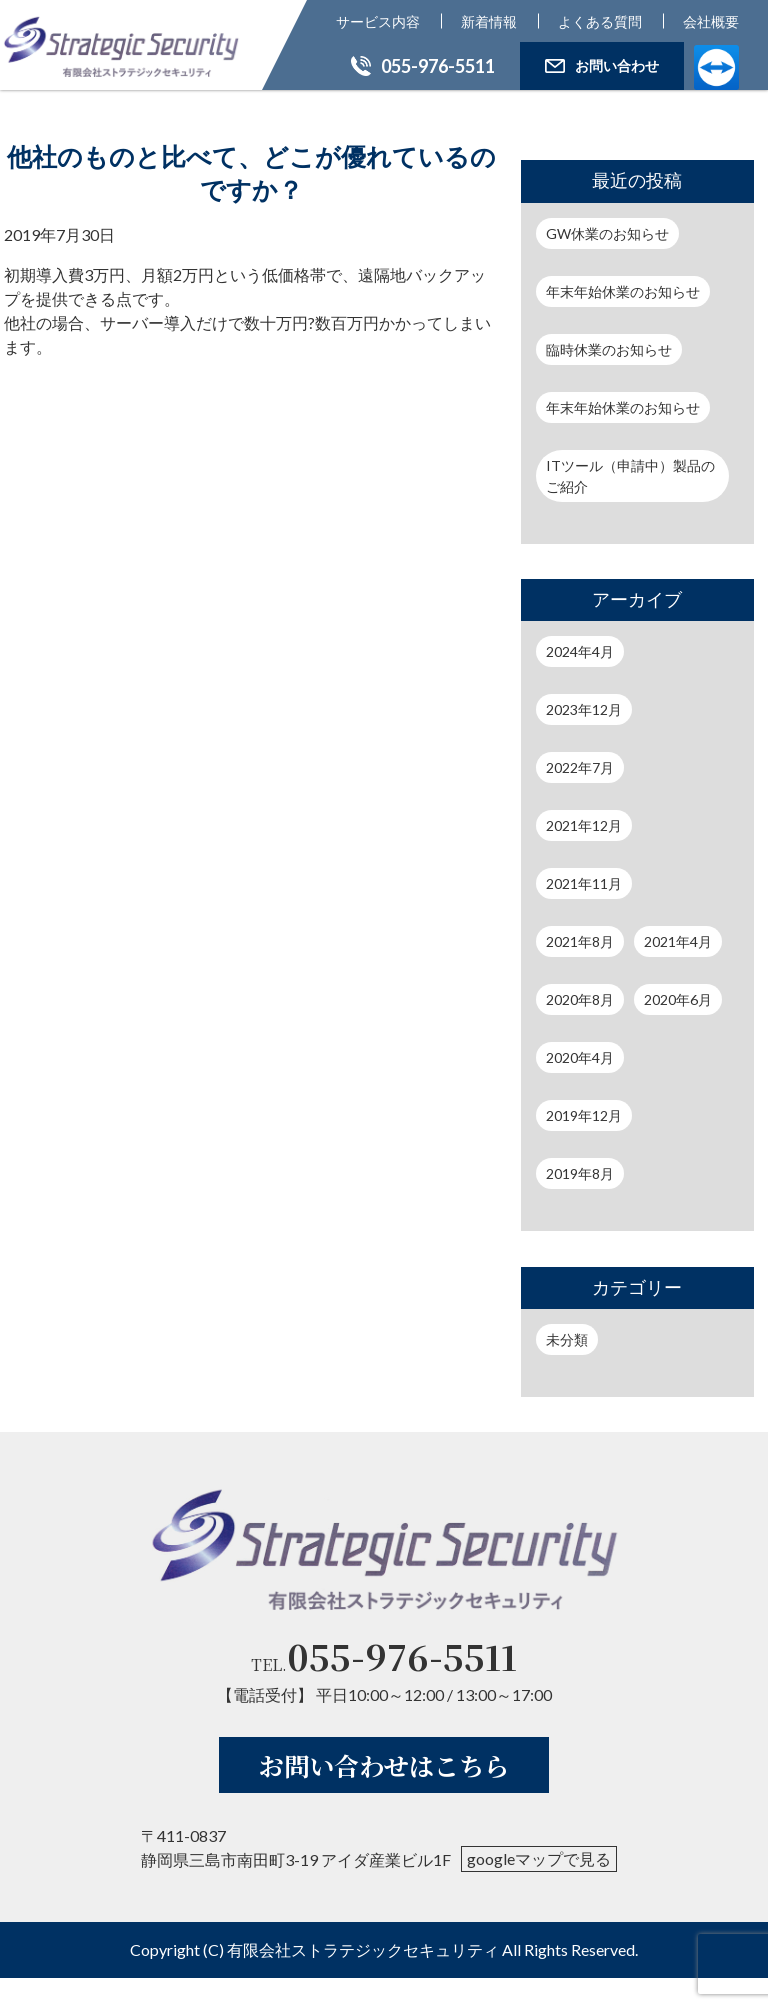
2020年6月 (678, 999)
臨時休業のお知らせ (609, 349)
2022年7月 (580, 767)
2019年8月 (580, 1173)
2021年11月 (584, 883)
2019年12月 (584, 1115)
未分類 (567, 1339)
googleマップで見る (539, 1888)
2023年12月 (584, 709)
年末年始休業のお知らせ (623, 291)
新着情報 (489, 21)
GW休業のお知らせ (607, 233)
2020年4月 (580, 1057)
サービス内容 (378, 21)
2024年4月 (580, 651)
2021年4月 (678, 941)
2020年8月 (580, 999)
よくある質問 (600, 21)
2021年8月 (580, 941)
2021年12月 (584, 825)
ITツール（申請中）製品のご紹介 (630, 476)
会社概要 (711, 21)
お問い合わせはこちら (384, 1795)
